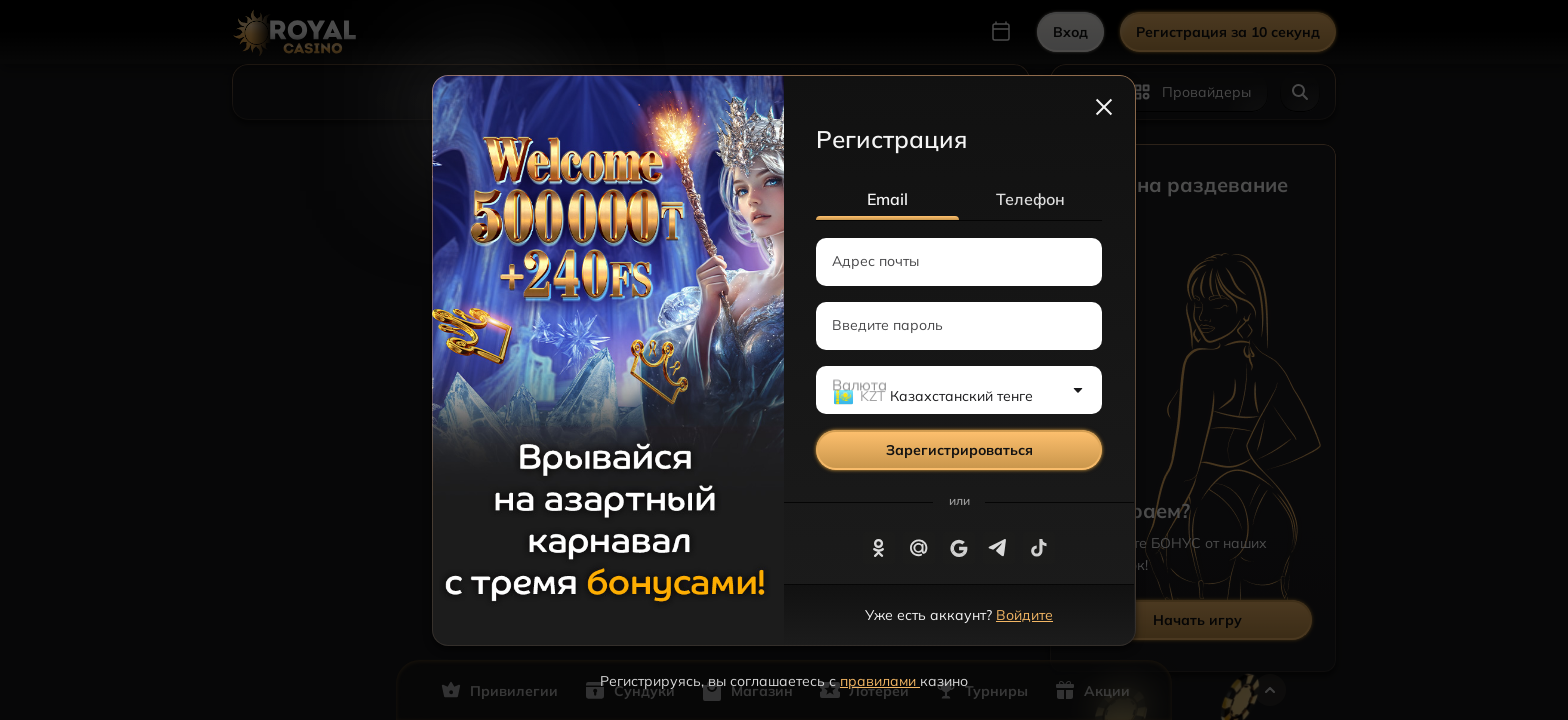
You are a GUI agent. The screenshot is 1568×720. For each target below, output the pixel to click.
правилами (880, 681)
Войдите (1024, 615)
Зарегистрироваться (959, 450)
